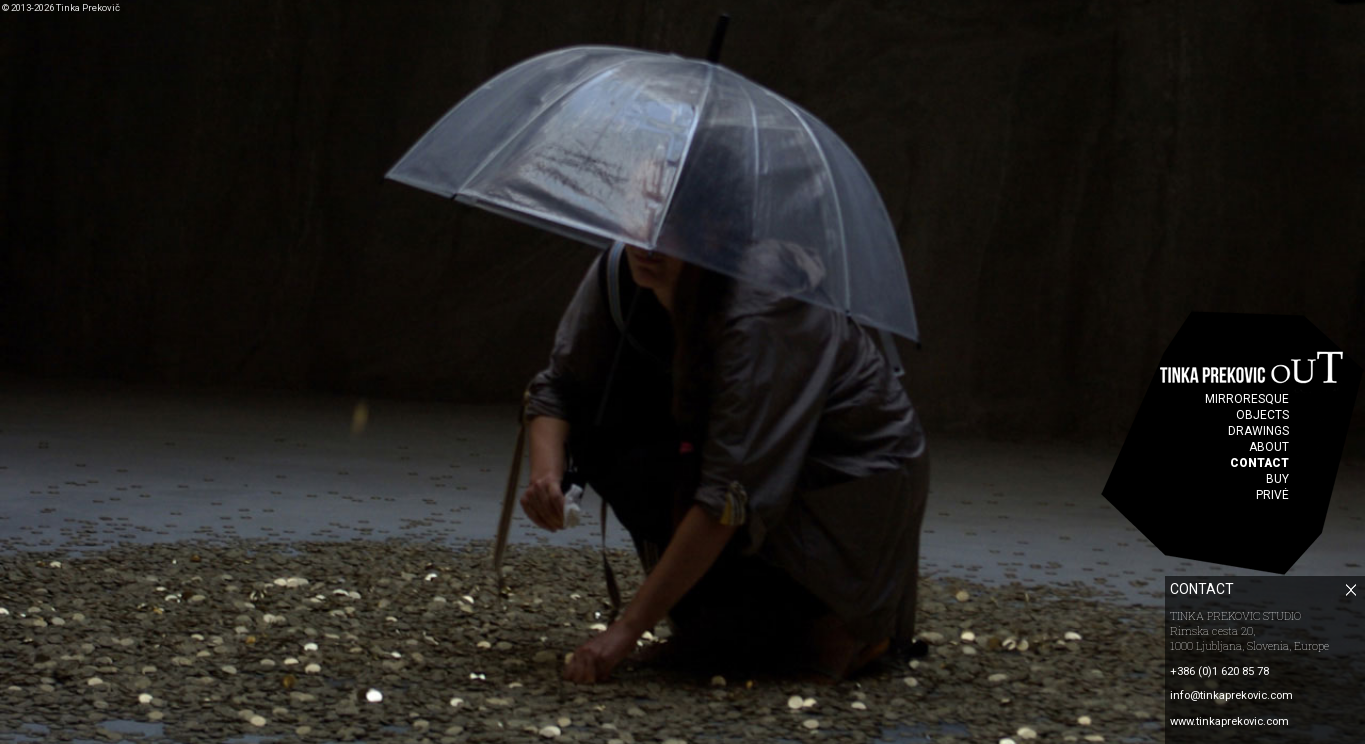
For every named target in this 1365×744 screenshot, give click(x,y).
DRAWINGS (1258, 431)
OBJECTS (1262, 415)
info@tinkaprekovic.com (1231, 695)
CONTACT (1259, 463)
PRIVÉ (1272, 495)
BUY (1277, 479)
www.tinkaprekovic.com (1229, 721)
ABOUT (1269, 447)
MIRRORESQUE (1247, 399)
